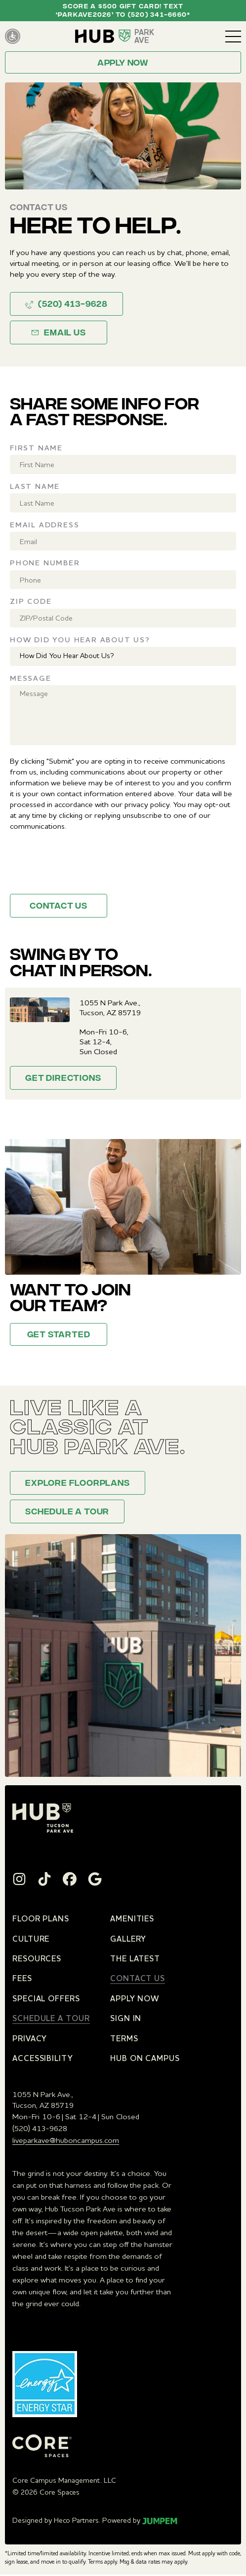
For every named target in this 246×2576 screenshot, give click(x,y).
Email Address (44, 524)
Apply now (123, 63)
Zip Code (30, 601)
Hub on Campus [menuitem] (145, 2058)
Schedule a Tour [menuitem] (51, 2018)
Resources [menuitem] (36, 1958)
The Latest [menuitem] (135, 1958)
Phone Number (45, 562)
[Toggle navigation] (233, 36)
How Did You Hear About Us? (80, 639)
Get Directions (63, 1078)
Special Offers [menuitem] (46, 1998)
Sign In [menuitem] (125, 2018)
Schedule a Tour (67, 1512)
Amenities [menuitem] (132, 1918)
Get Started (58, 1335)
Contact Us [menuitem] (137, 1978)
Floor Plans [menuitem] (40, 1918)
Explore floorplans (77, 1483)
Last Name (35, 486)
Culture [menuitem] (30, 1939)
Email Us (58, 333)
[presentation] (85, 867)
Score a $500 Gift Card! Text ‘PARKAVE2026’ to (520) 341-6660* (123, 10)
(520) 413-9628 (66, 304)
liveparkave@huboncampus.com (65, 2140)
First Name (36, 447)
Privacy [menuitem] (29, 2038)
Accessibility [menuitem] (42, 2058)
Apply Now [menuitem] (134, 1998)
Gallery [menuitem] (128, 1939)
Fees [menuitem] (22, 1978)
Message (30, 678)
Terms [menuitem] (124, 2038)
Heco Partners (76, 2520)
